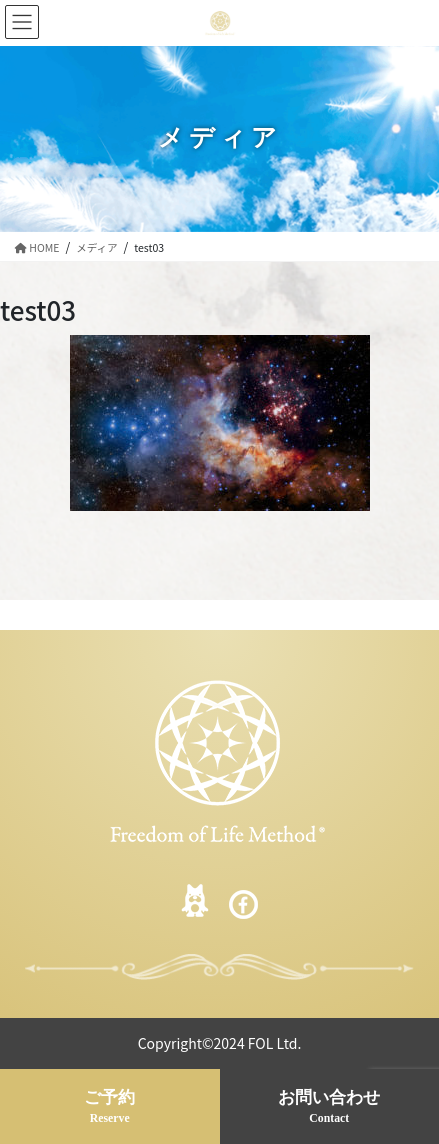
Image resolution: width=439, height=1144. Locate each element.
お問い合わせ (330, 1108)
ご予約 (110, 1108)
